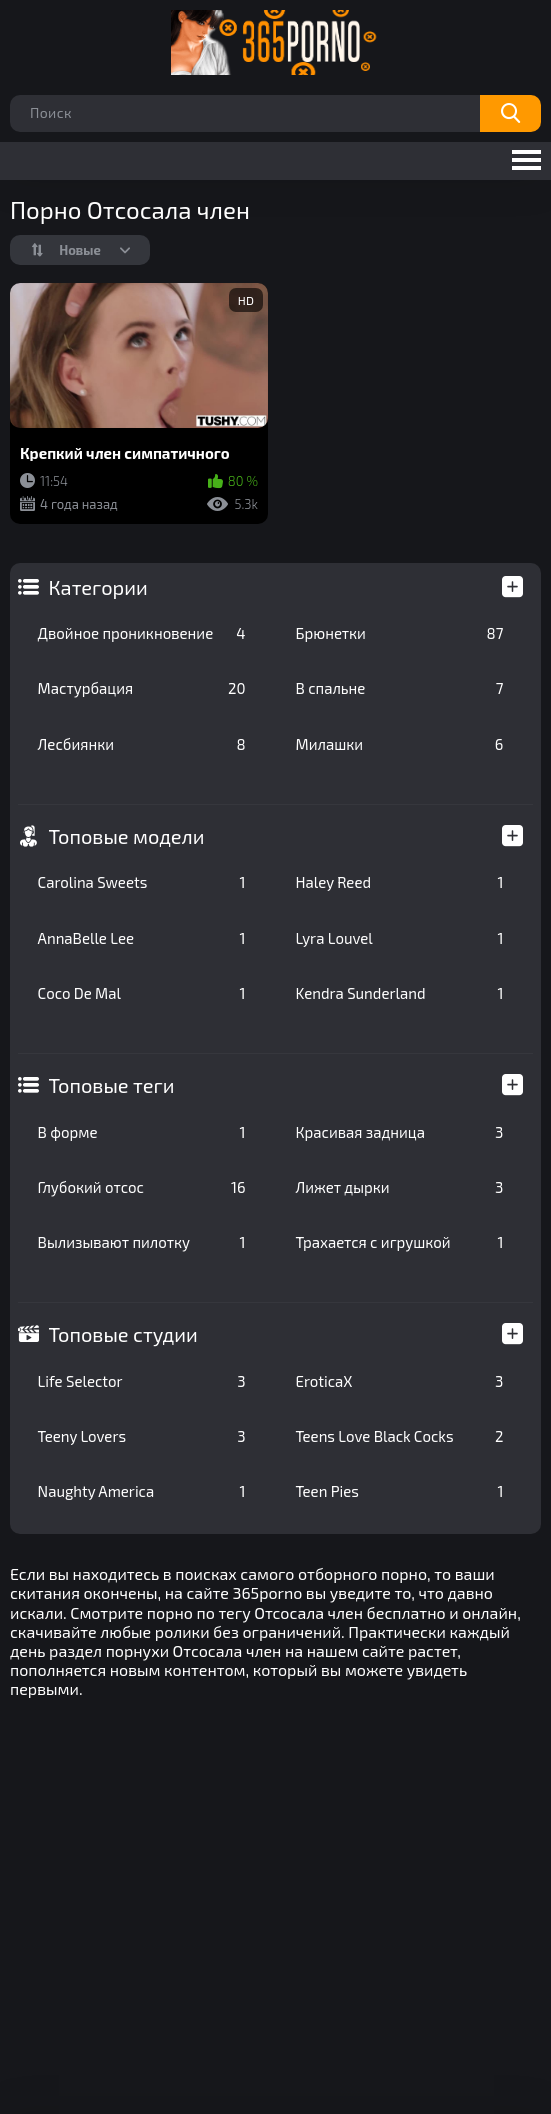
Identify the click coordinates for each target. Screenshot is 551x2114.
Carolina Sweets (142, 882)
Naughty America (142, 1491)
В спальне (400, 688)
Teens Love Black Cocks (400, 1436)
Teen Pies (400, 1491)
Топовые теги (112, 1085)
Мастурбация (142, 688)
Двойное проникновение (142, 633)
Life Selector (142, 1381)
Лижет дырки (400, 1187)
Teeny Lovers (142, 1436)
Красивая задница (400, 1132)
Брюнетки (400, 633)
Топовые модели (127, 836)
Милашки (400, 744)
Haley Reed (400, 882)
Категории (98, 587)
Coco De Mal (142, 993)
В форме (142, 1132)
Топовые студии (123, 1334)
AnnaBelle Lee (142, 938)
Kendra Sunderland (400, 993)
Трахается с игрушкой (400, 1242)
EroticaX (400, 1381)
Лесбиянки (142, 744)
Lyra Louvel (400, 938)
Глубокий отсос (142, 1187)
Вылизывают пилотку (142, 1242)
